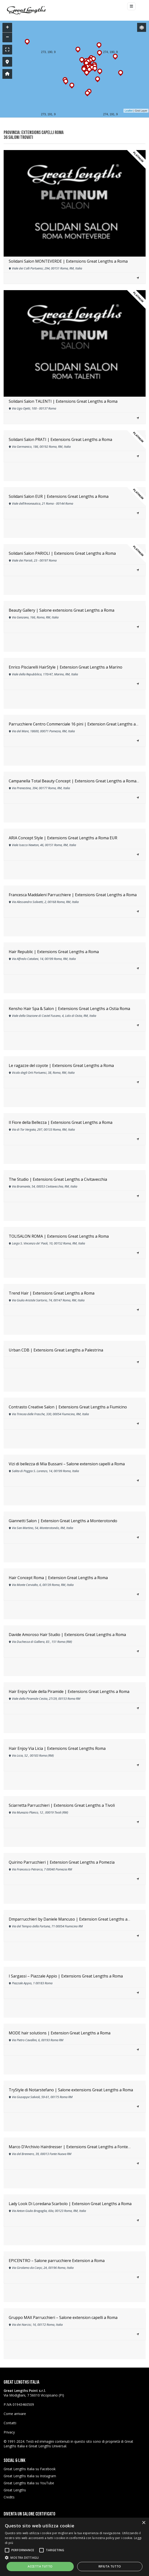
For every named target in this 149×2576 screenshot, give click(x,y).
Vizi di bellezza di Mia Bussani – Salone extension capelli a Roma (67, 1464)
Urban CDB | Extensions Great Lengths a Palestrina (56, 1350)
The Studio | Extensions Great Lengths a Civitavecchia (58, 1179)
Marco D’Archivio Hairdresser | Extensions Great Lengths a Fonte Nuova (68, 2149)
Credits (9, 2497)
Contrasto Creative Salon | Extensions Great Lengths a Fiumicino (68, 1407)
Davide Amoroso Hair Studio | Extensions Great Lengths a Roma (67, 1634)
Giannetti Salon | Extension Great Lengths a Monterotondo (63, 1520)
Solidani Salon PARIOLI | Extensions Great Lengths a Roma (62, 553)
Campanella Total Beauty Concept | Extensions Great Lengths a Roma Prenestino (72, 783)
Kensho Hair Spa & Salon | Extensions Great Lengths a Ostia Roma (69, 1008)
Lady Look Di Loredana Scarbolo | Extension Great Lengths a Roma (70, 2203)
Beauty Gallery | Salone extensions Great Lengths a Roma (61, 610)
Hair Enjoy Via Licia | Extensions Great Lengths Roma (57, 1748)
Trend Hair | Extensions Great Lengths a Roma (51, 1293)
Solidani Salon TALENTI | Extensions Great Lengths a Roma (63, 401)
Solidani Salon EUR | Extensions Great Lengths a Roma (58, 496)
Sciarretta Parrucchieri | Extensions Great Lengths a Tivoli (62, 1805)
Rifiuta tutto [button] (110, 2566)
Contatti (10, 2423)
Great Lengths (15, 2490)
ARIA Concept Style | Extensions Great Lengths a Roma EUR (63, 838)
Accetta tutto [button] (40, 2566)
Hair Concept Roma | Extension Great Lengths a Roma (58, 1577)
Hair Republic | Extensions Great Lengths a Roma (54, 951)
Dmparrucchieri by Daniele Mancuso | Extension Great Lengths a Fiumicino (68, 1921)
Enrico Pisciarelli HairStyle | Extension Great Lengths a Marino (65, 667)
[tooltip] (138, 278)
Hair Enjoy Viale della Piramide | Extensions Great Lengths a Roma (69, 1691)
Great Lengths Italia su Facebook (30, 2469)
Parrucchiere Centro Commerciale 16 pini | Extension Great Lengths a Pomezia (72, 726)
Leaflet (129, 110)
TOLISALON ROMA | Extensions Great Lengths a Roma (59, 1236)
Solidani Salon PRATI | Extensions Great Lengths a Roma (60, 439)
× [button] (143, 2523)
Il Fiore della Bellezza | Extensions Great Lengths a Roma (60, 1122)
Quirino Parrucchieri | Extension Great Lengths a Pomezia (62, 1862)
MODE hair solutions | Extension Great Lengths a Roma (59, 2033)
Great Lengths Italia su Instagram (30, 2476)
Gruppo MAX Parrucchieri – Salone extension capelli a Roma (63, 2317)
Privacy (9, 2432)
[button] (74, 2557)
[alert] (74, 2547)
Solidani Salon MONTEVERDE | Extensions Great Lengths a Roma (68, 261)
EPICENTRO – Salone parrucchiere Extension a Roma (57, 2260)
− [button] (7, 37)
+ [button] (7, 27)
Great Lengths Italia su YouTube (29, 2483)
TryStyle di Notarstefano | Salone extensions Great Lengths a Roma (71, 2090)
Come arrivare (15, 2413)
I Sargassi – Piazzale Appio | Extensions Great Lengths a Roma (66, 1976)
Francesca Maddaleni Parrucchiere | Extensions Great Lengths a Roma (73, 894)
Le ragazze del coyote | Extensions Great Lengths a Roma (61, 1065)
